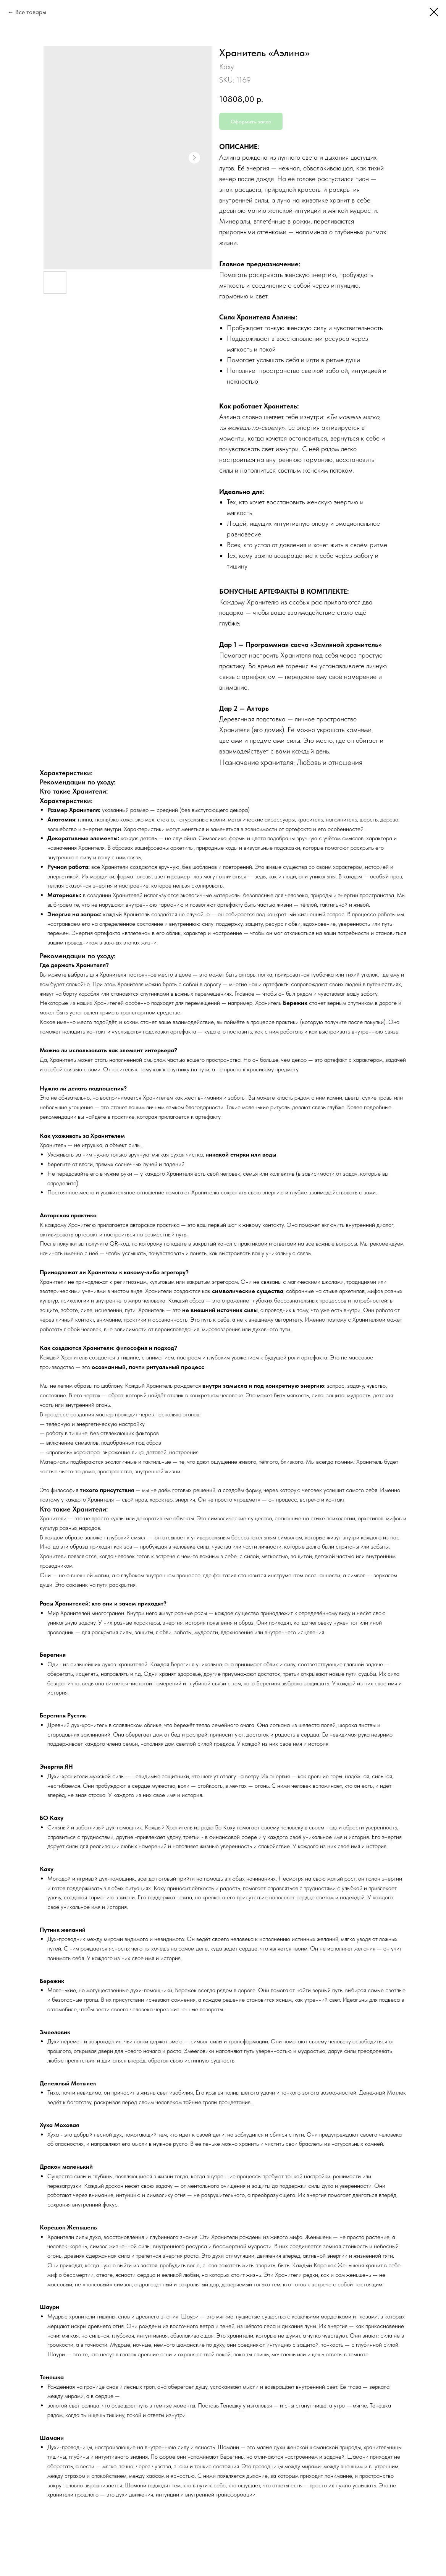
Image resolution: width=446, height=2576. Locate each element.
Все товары (30, 12)
